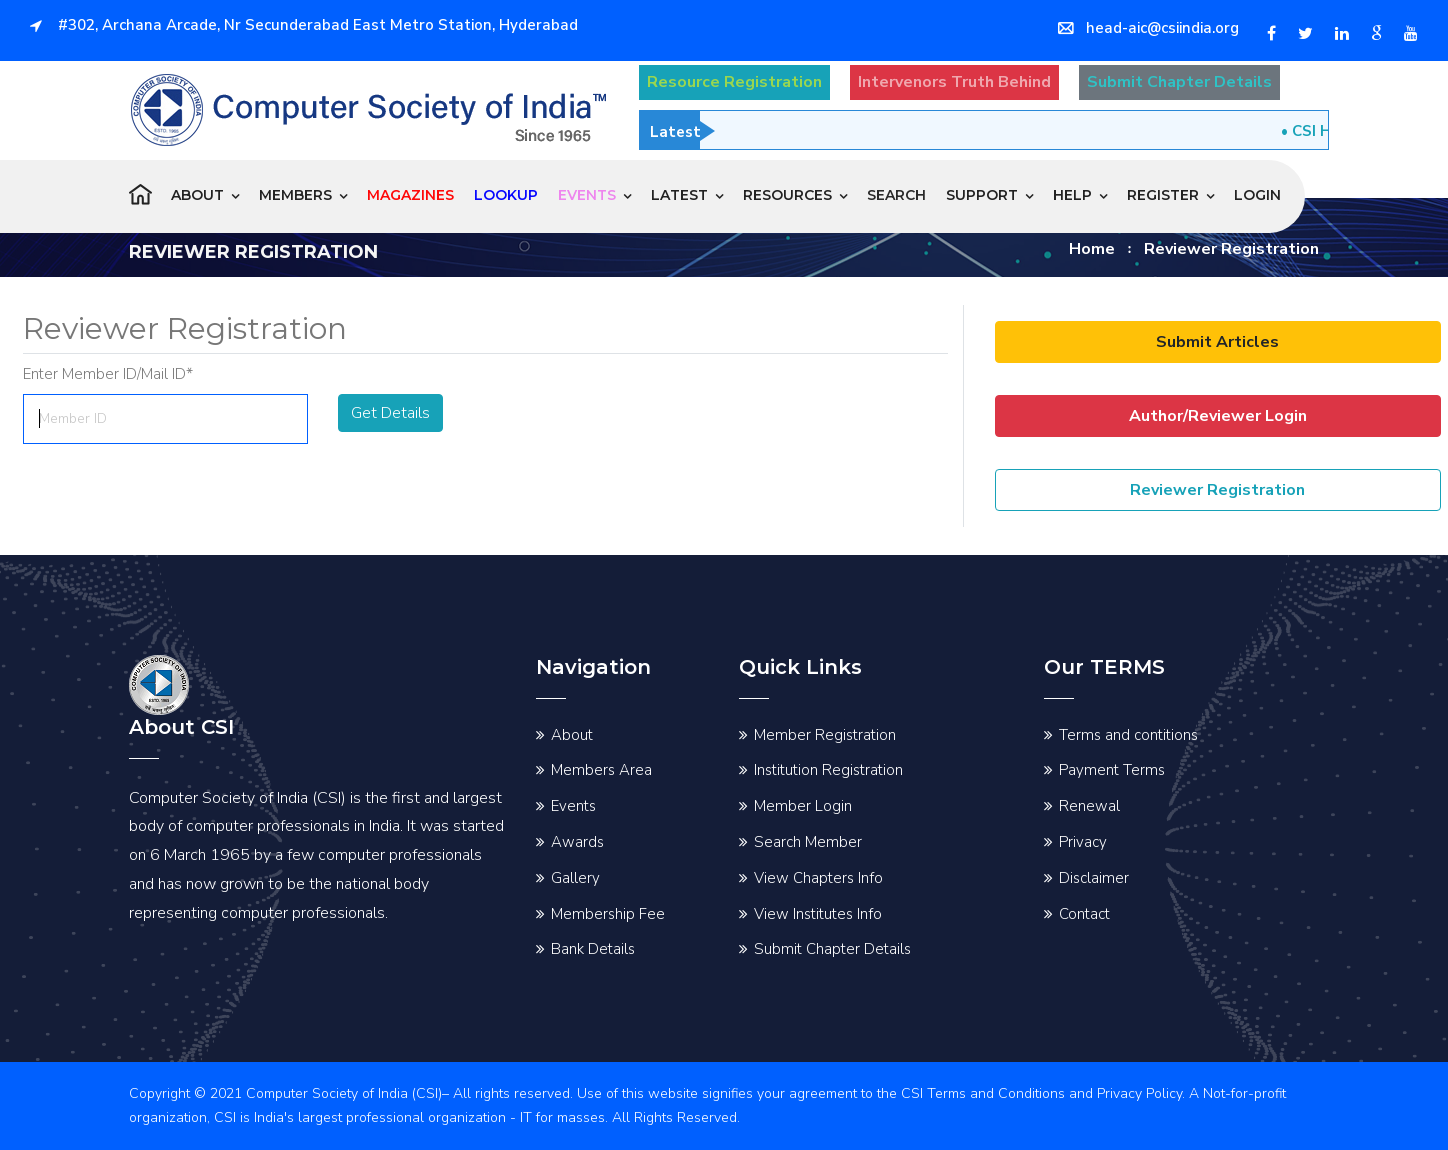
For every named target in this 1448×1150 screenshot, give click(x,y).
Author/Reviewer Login (1218, 416)
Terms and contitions (1128, 735)
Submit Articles (1217, 342)
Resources (787, 195)
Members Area (601, 770)
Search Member (808, 842)
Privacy (1083, 842)
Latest (679, 195)
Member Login (803, 806)
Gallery (575, 878)
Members (295, 195)
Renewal (1089, 806)
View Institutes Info (818, 914)
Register (1163, 195)
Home (1092, 249)
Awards (577, 842)
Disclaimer (1094, 878)
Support (982, 195)
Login (1257, 195)
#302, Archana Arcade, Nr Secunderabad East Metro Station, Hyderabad (304, 25)
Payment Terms (1112, 770)
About (197, 195)
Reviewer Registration (1217, 490)
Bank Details (593, 949)
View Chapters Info (818, 878)
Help (1072, 195)
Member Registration (825, 735)
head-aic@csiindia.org (1148, 28)
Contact (1084, 914)
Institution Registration (828, 770)
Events (573, 806)
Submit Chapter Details (832, 949)
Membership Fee (608, 914)
